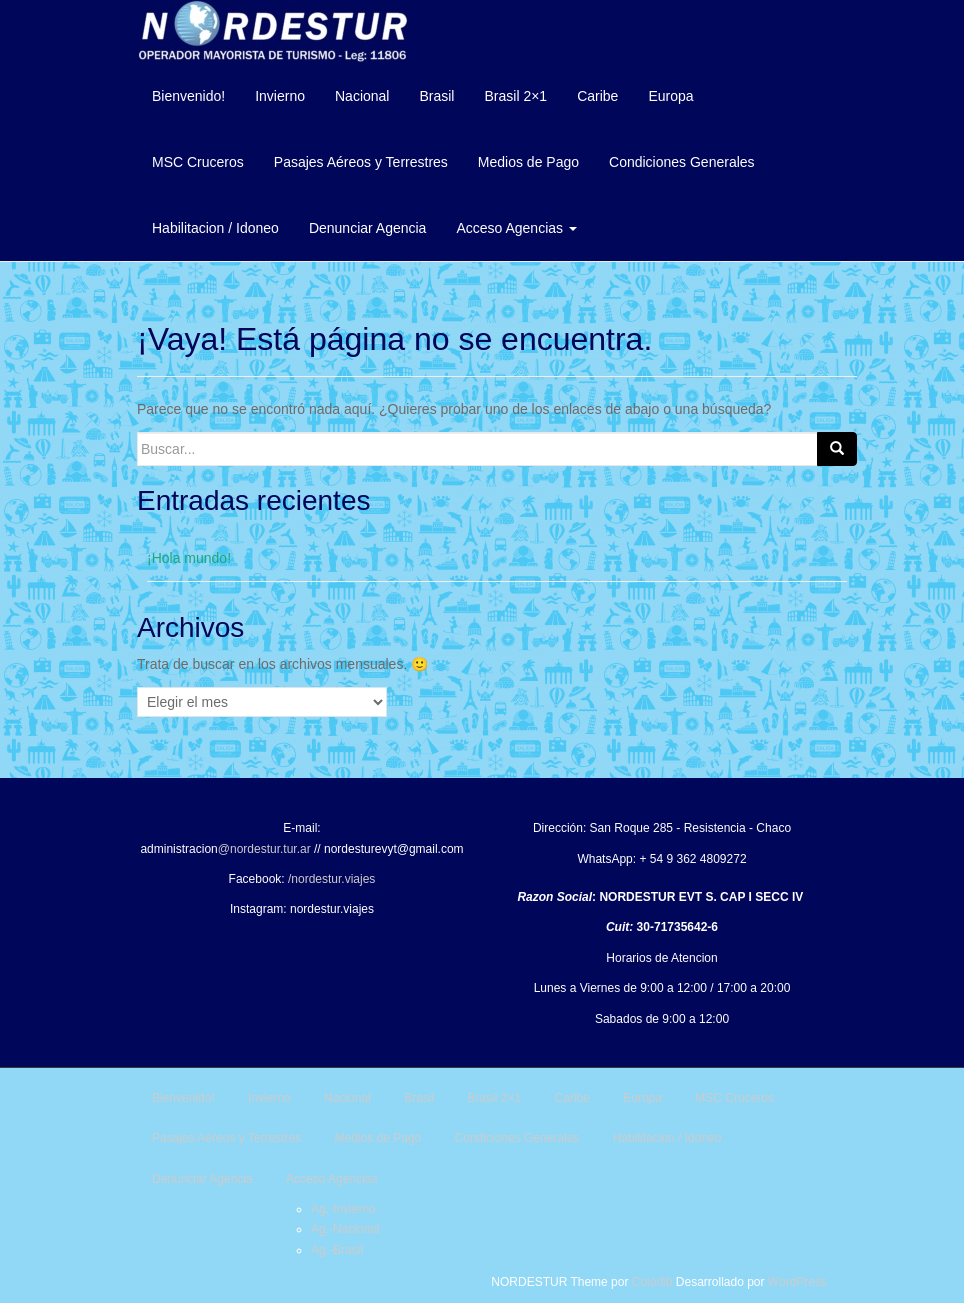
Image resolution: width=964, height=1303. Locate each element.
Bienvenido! (188, 96)
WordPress (797, 1282)
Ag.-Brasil (337, 1250)
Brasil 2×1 (515, 96)
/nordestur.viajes (331, 879)
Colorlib (652, 1282)
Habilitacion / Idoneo (215, 228)
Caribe (597, 96)
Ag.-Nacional (345, 1229)
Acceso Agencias (516, 228)
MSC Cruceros (198, 162)
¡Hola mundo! (189, 558)
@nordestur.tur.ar (264, 849)
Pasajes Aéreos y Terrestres (361, 162)
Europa (670, 96)
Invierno (280, 96)
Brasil (436, 96)
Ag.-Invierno (343, 1209)
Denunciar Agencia (368, 228)
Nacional (362, 96)
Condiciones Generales (682, 162)
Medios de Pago (528, 162)
